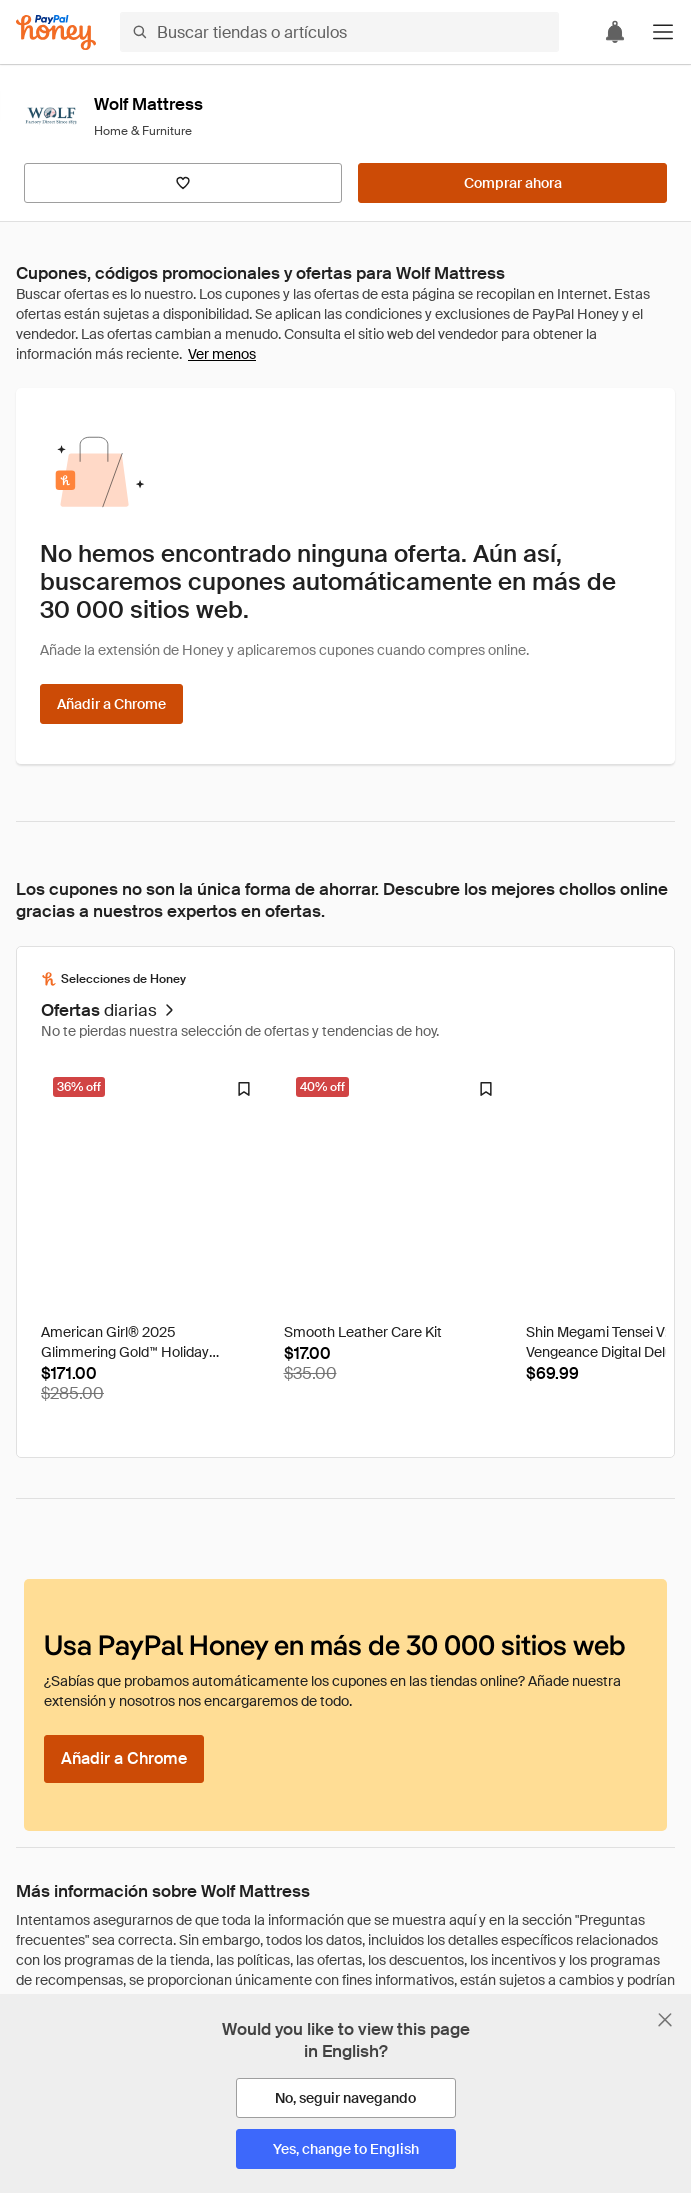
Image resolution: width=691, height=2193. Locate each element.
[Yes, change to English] (346, 2149)
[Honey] (56, 32)
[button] (663, 32)
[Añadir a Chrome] (111, 704)
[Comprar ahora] (512, 183)
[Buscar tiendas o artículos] (339, 32)
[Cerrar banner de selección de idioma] (665, 2020)
